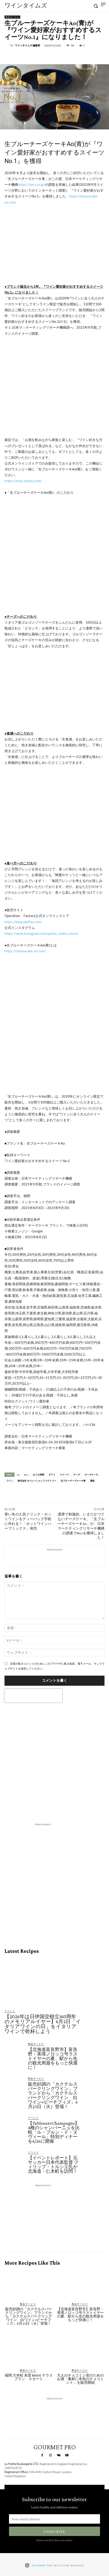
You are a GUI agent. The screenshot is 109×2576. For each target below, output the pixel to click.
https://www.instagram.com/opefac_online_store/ (42, 933)
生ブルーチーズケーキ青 (73, 1481)
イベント (10, 2010)
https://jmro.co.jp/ (31, 184)
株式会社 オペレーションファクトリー (37, 1481)
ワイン (9, 1481)
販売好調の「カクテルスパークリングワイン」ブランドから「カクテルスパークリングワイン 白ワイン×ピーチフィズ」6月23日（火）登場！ (53, 2095)
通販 (92, 1481)
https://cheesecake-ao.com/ (25, 951)
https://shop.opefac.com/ (23, 481)
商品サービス (12, 17)
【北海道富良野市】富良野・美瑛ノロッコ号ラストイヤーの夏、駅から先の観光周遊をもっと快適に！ (52, 2058)
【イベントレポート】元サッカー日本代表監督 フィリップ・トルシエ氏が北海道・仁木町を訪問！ (53, 2164)
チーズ (76, 1474)
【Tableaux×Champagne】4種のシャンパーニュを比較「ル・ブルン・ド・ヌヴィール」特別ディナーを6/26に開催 (54, 2132)
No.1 (26, 1474)
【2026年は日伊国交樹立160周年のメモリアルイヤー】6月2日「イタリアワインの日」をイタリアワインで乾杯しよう (43, 2024)
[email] (54, 2519)
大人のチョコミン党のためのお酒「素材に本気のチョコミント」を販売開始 (80, 2378)
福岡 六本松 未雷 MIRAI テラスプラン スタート (29, 2377)
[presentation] (33, 1695)
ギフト (52, 1474)
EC (18, 1474)
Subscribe (54, 2531)
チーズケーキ (91, 1474)
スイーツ (64, 1474)
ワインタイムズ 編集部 (27, 45)
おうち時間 (38, 1474)
